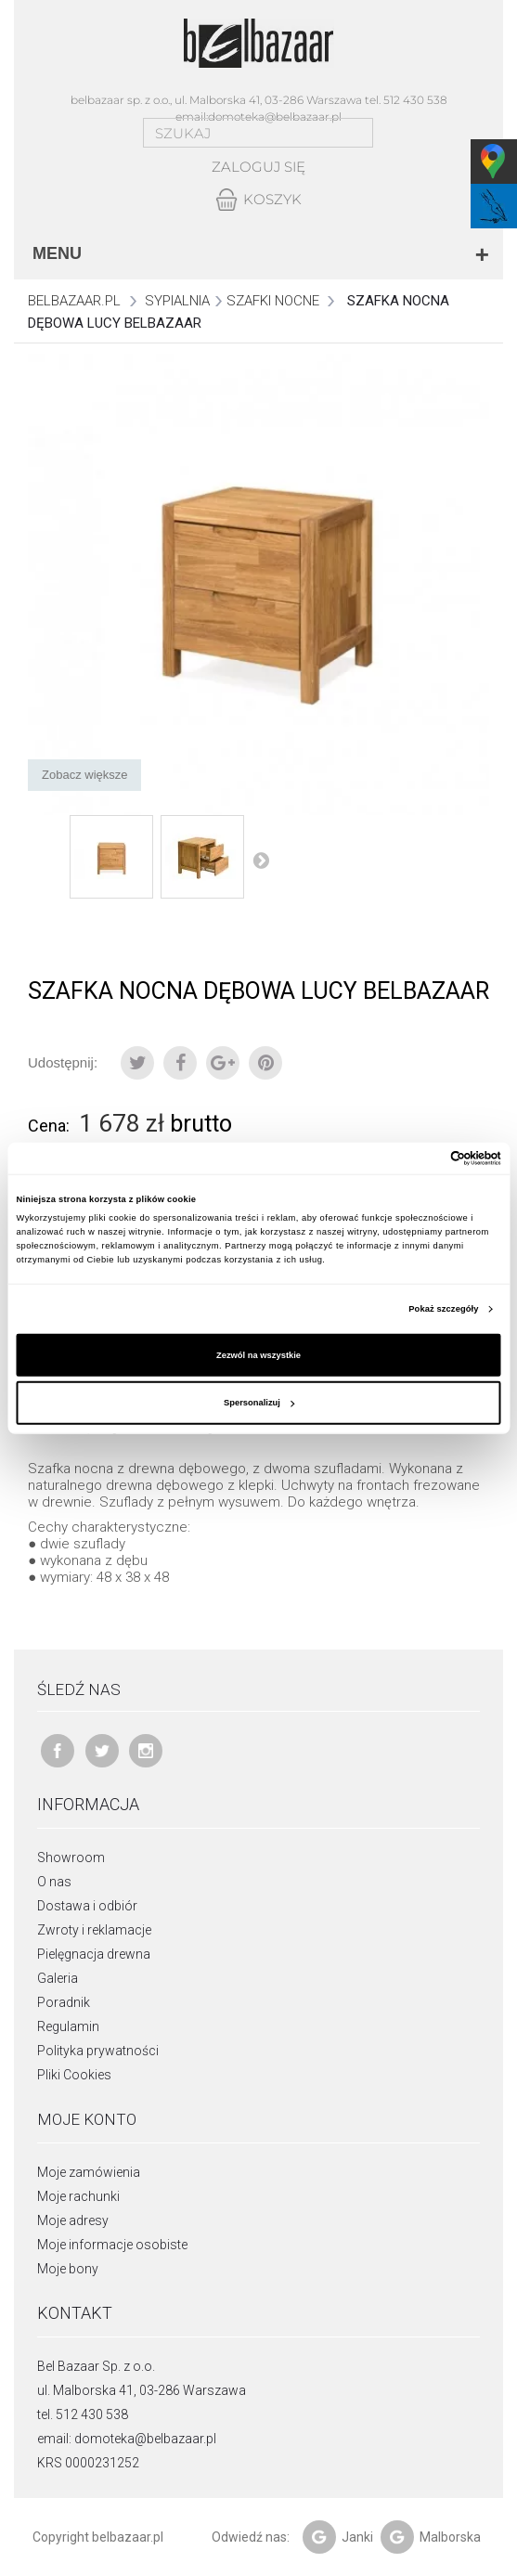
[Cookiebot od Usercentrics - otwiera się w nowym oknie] (420, 1158)
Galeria (57, 1978)
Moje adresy (73, 2220)
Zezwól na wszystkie (258, 1355)
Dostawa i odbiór (87, 1905)
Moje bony (67, 2268)
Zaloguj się (258, 166)
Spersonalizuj (259, 1402)
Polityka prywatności (98, 2050)
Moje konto (86, 2119)
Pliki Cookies (74, 2074)
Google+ (222, 1063)
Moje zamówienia (88, 2172)
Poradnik (63, 2002)
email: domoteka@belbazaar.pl (126, 2438)
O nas (54, 1881)
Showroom (71, 1857)
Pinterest (265, 1063)
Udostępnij (180, 1063)
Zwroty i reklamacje (94, 1929)
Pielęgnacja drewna (93, 1954)
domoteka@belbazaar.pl (275, 116)
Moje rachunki (78, 2196)
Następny (261, 859)
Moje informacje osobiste (112, 2244)
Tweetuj (137, 1063)
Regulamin (68, 2026)
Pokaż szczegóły (443, 1309)
